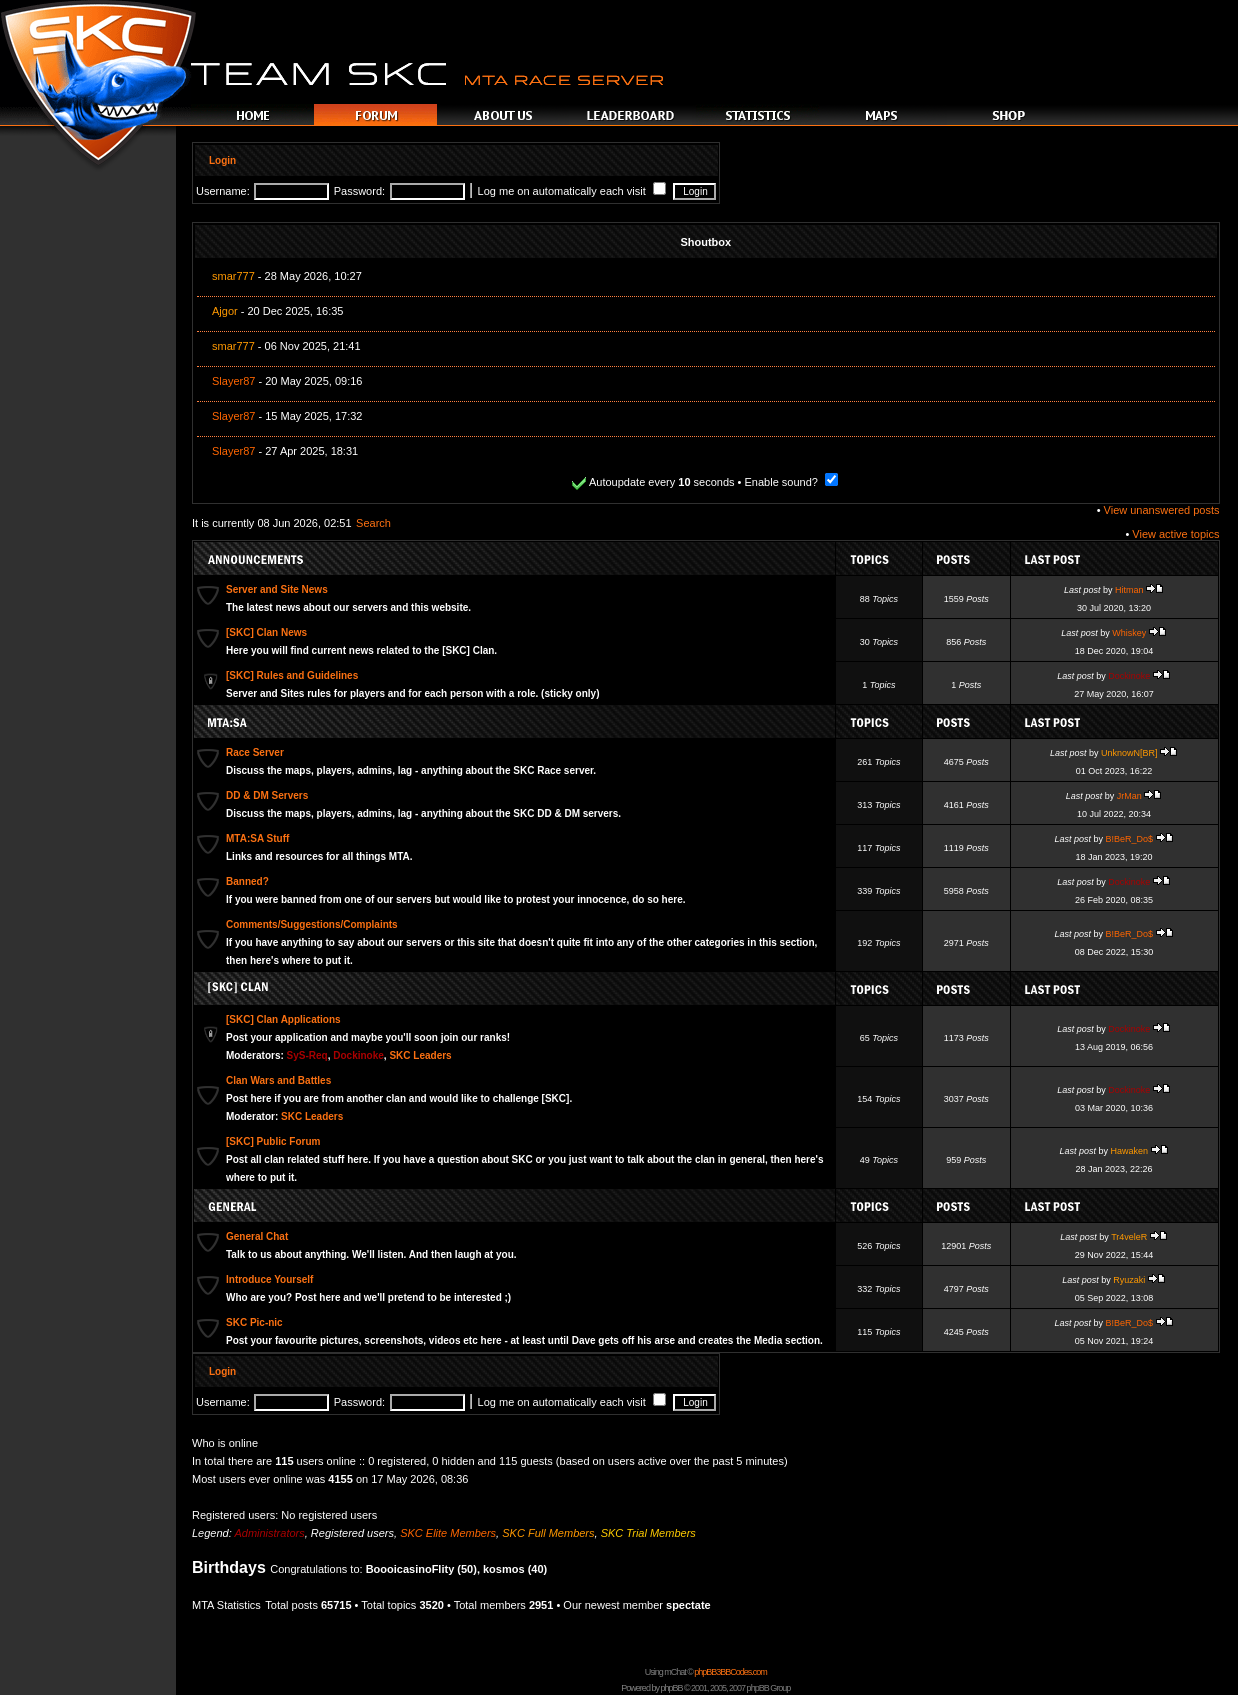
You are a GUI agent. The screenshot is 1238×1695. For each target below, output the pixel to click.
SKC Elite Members (448, 1533)
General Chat (257, 1236)
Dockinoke (1129, 676)
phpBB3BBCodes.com (730, 1672)
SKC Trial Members (648, 1533)
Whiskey (1129, 633)
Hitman (1129, 590)
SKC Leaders (420, 1055)
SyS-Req (307, 1055)
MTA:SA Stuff (257, 838)
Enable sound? (791, 482)
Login (222, 160)
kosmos (504, 1569)
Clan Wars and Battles (278, 1080)
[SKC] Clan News (266, 632)
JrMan (1129, 796)
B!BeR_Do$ (1130, 839)
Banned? (247, 881)
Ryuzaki (1129, 1280)
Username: (223, 191)
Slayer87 (233, 381)
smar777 (233, 276)
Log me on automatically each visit (572, 191)
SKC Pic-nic (254, 1322)
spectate (688, 1605)
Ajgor (225, 311)
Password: (359, 191)
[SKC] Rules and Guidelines (292, 675)
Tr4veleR (1129, 1237)
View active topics (1175, 534)
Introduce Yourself (269, 1279)
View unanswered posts (1162, 510)
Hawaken (1130, 1151)
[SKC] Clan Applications (283, 1019)
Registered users (352, 1533)
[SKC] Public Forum (273, 1141)
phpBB (671, 1688)
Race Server (255, 752)
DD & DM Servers (267, 795)
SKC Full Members (548, 1533)
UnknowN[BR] (1129, 753)
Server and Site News (277, 589)
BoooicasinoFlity (410, 1569)
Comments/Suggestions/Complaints (312, 924)
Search (373, 523)
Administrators (269, 1533)
